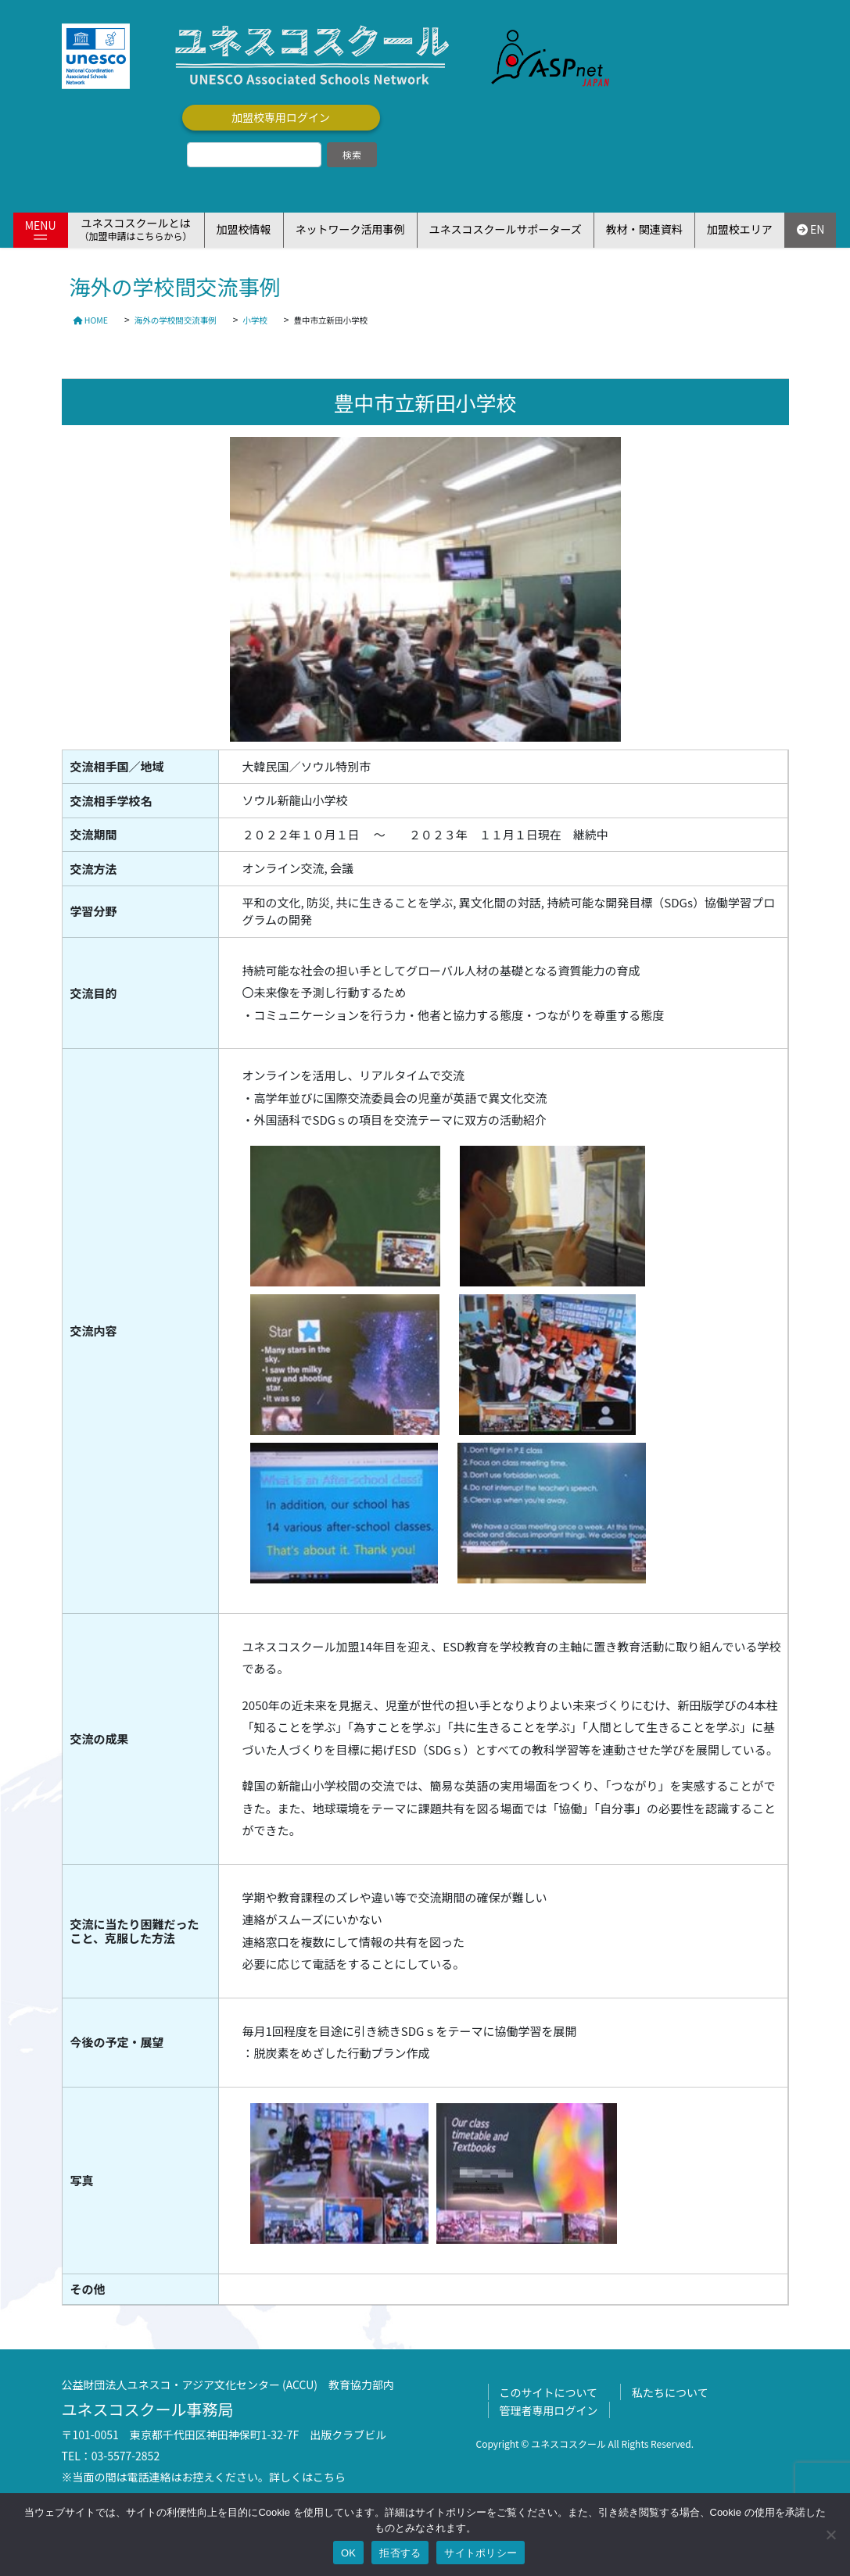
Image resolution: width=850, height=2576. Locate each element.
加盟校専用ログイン (280, 117)
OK (348, 2553)
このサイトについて (549, 2392)
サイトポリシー (480, 2553)
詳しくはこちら (307, 2477)
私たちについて (670, 2392)
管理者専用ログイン (549, 2410)
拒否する (400, 2553)
